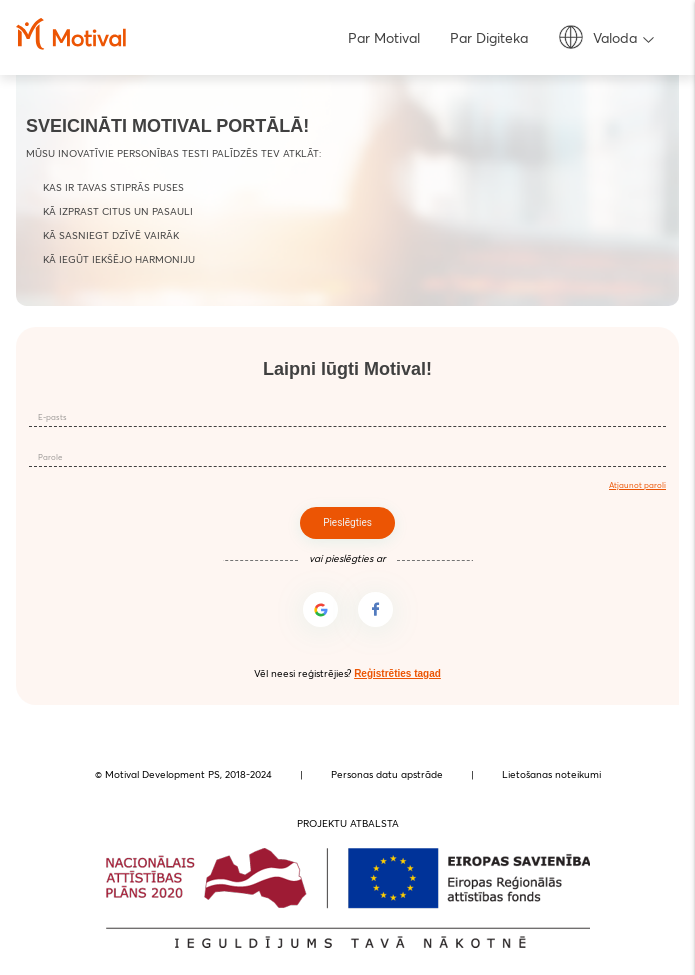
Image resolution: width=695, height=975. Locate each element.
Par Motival (384, 38)
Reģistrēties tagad (397, 673)
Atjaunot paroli (637, 485)
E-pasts (52, 417)
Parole (50, 457)
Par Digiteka (489, 38)
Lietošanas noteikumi (551, 774)
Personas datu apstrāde (387, 774)
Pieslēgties (347, 522)
